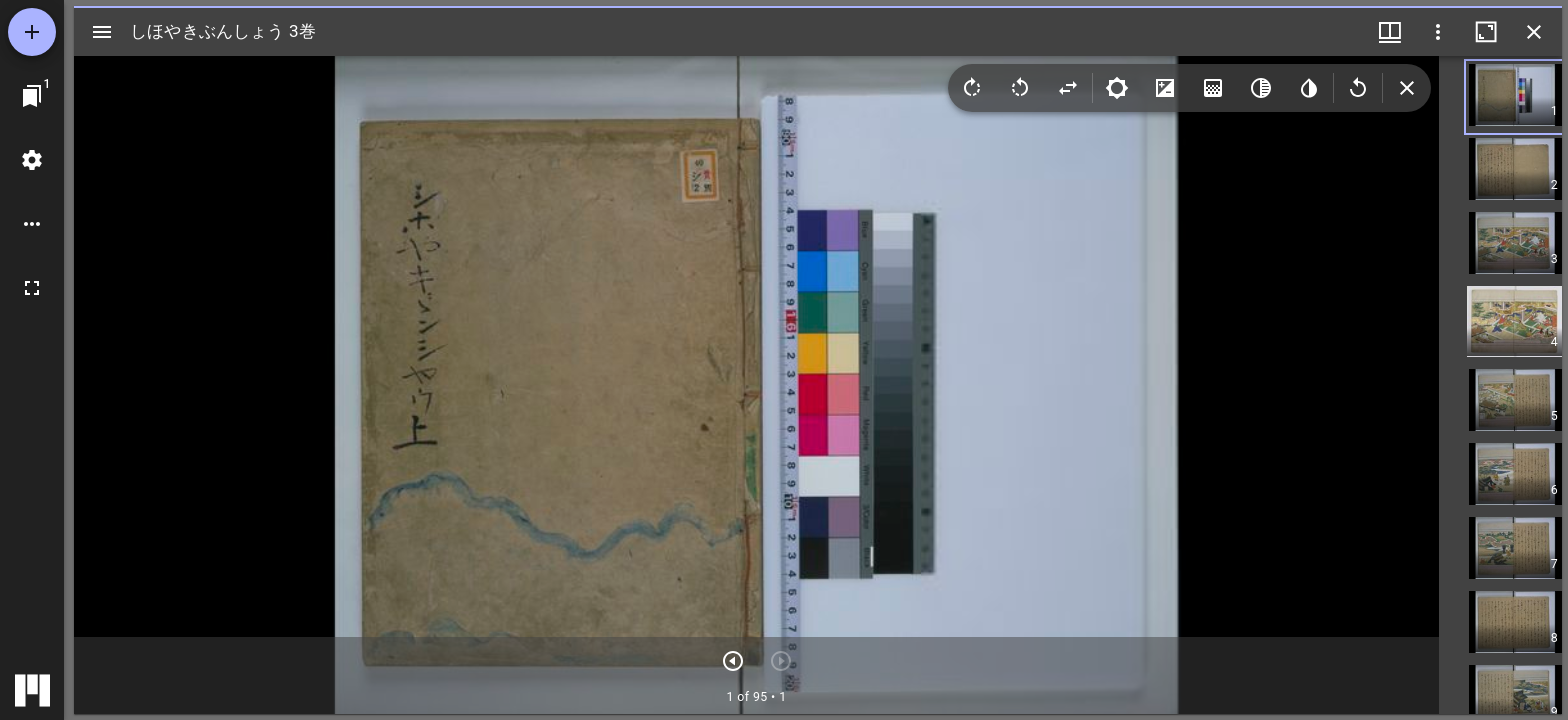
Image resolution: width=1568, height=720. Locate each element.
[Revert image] (1358, 88)
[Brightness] (1117, 88)
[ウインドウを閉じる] (1534, 32)
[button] (1531, 97)
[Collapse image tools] (1407, 88)
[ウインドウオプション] (1438, 32)
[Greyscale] (1261, 88)
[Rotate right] (972, 88)
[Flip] (1068, 88)
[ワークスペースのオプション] (32, 224)
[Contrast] (1165, 88)
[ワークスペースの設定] (32, 160)
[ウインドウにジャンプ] (32, 96)
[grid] (1500, 385)
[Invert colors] (1309, 88)
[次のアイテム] (733, 661)
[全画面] (32, 288)
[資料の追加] (32, 32)
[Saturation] (1213, 88)
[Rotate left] (1020, 88)
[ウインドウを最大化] (1486, 32)
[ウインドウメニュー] (1390, 32)
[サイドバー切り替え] (102, 32)
